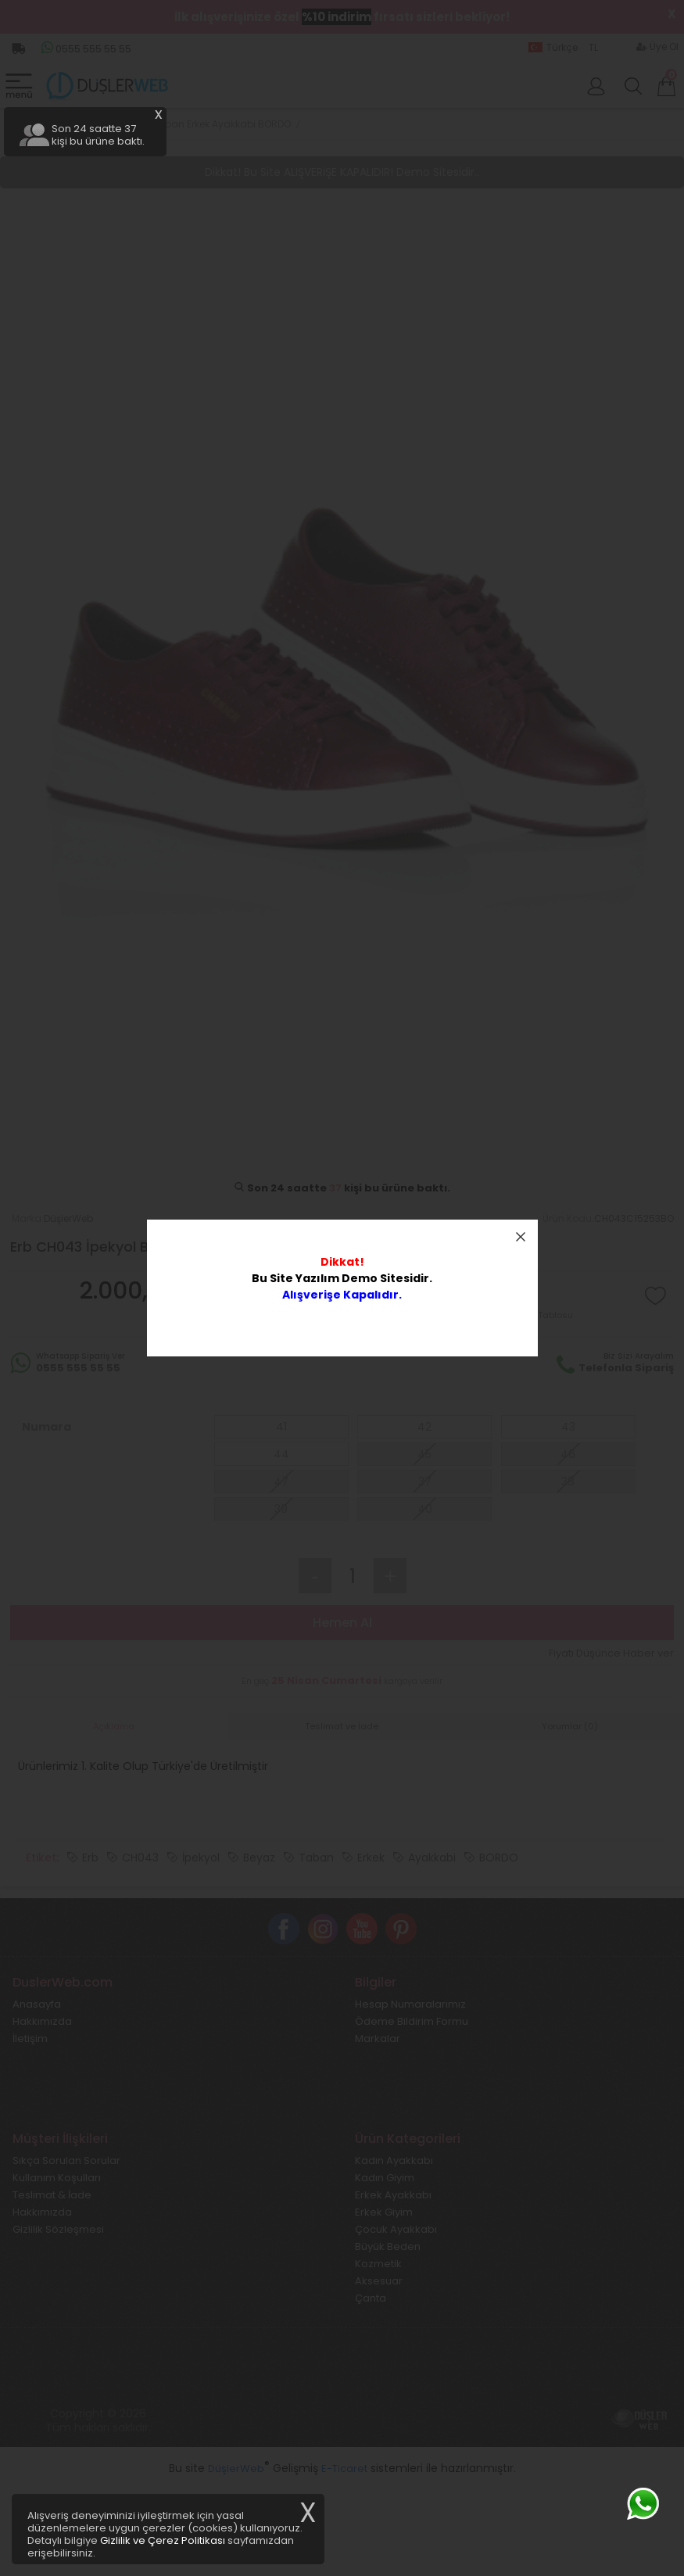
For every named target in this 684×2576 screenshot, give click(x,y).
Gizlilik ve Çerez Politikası (162, 2540)
